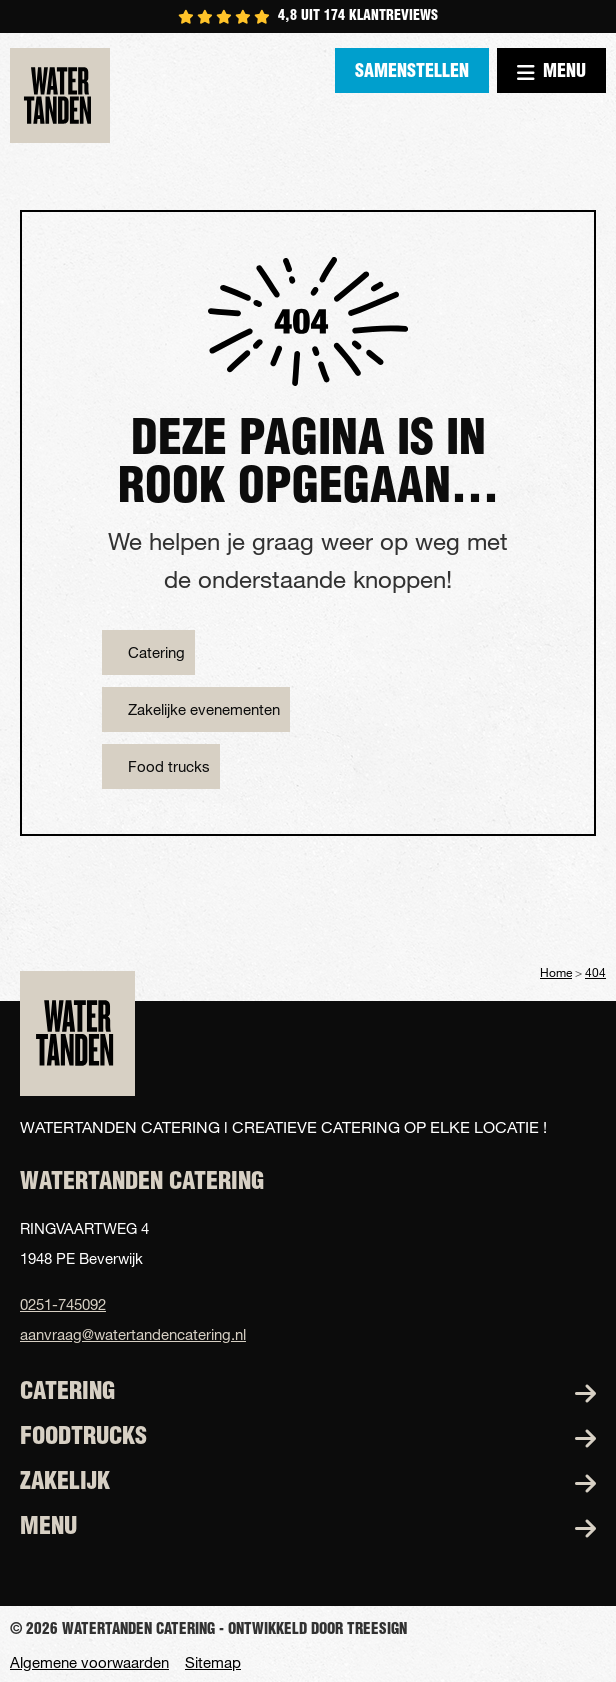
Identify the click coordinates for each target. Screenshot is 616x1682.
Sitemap (213, 1662)
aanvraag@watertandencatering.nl (133, 1334)
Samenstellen (412, 72)
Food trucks (169, 766)
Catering (156, 652)
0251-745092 (63, 1304)
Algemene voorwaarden (89, 1662)
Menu (551, 73)
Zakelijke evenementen (204, 709)
